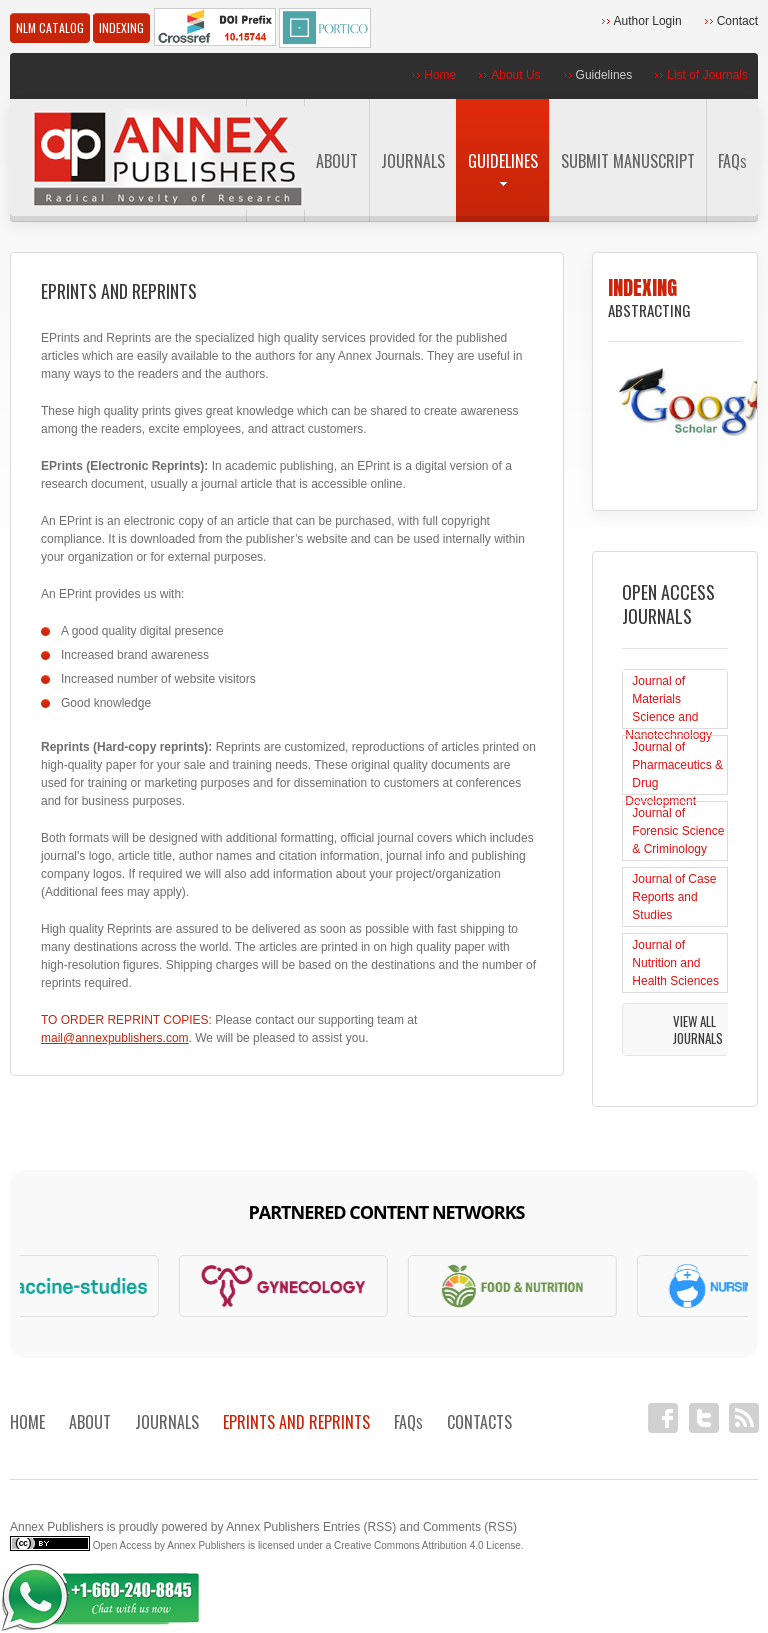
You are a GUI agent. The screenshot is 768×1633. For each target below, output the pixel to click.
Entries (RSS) (359, 1527)
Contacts (479, 1422)
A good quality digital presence (142, 631)
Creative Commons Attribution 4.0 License (427, 1545)
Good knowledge (106, 703)
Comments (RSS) (470, 1527)
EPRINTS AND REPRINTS (296, 1422)
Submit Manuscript (628, 161)
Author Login (648, 21)
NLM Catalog (50, 27)
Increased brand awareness (135, 655)
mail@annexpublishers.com (115, 1038)
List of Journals (707, 75)
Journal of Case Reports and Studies (674, 897)
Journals (413, 161)
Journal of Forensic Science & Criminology (678, 831)
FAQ (732, 161)
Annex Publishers (56, 1527)
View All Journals (698, 1029)
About (337, 161)
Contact (737, 21)
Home (440, 75)
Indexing (121, 27)
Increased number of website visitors (158, 679)
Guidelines (604, 75)
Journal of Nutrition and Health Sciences (675, 963)
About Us (515, 75)
